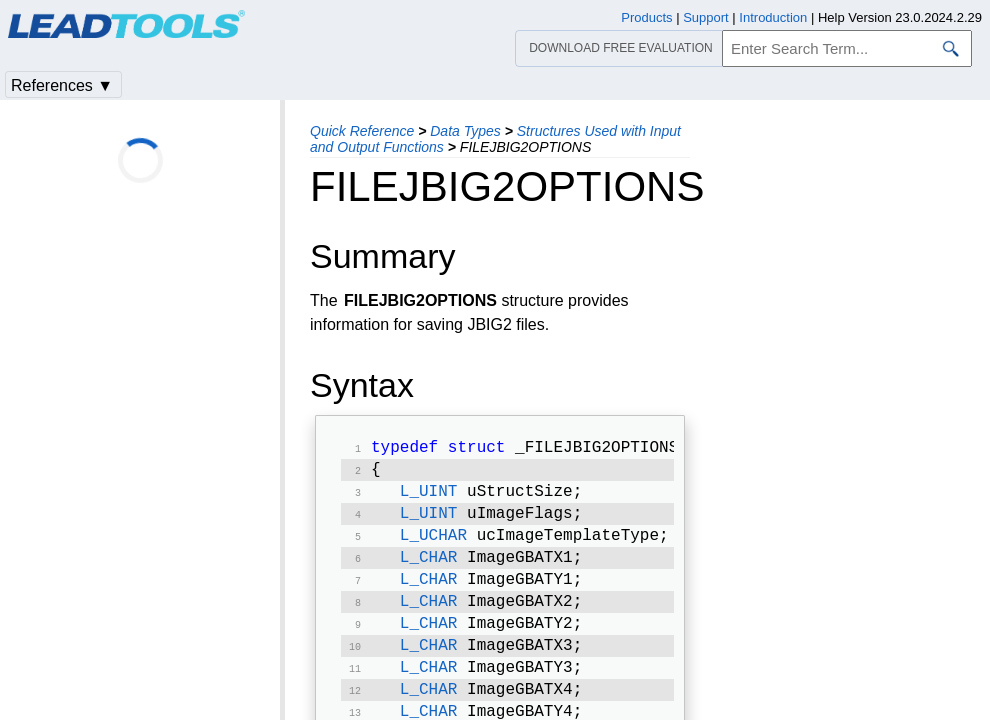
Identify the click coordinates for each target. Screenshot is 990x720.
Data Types (465, 131)
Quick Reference (362, 131)
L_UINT (429, 498)
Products (646, 17)
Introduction (773, 17)
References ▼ (62, 85)
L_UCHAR (433, 546)
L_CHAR (429, 570)
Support (706, 17)
